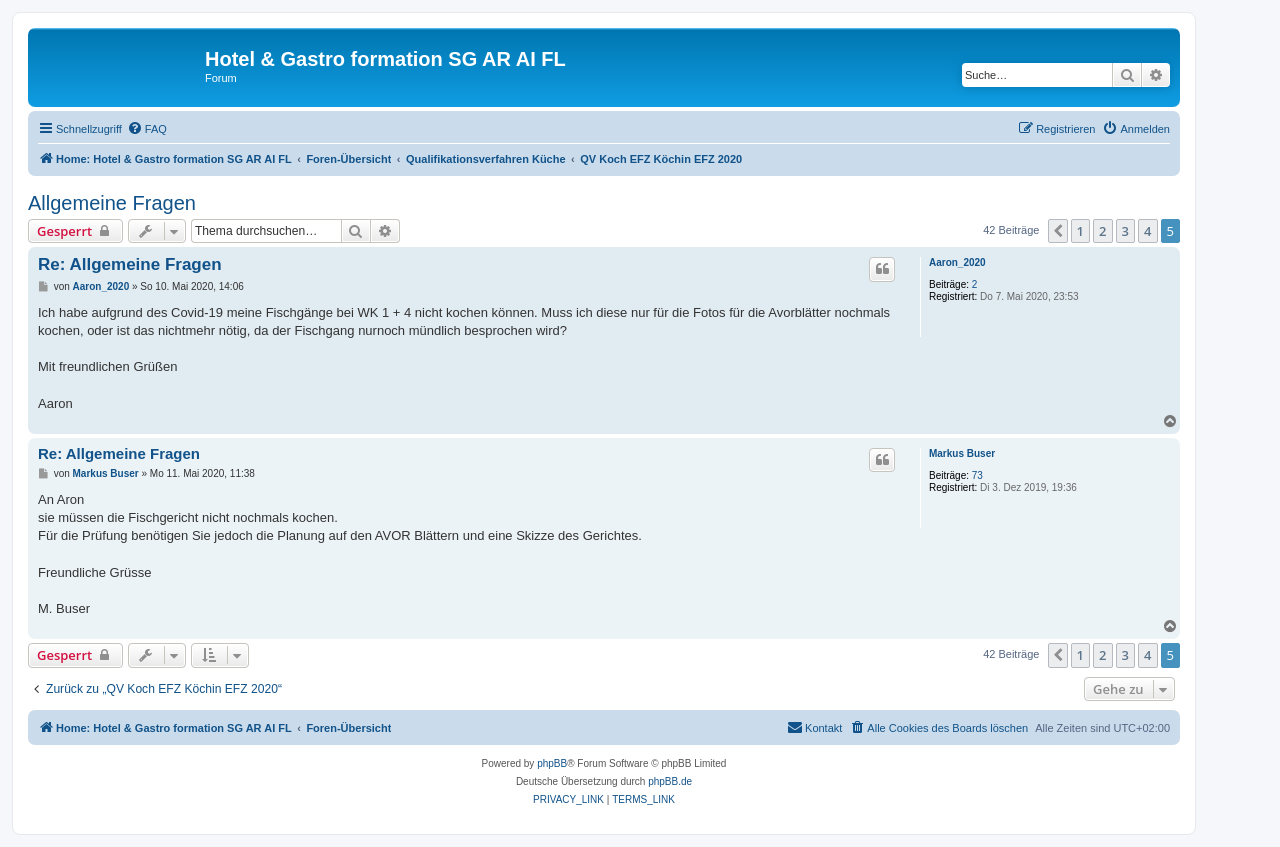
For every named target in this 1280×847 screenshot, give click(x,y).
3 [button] (1125, 231)
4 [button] (1147, 231)
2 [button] (1102, 231)
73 (977, 475)
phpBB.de (670, 781)
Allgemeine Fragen (112, 203)
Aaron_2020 (957, 262)
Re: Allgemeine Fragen (130, 264)
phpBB (552, 763)
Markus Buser (962, 453)
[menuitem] (147, 129)
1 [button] (1080, 231)
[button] (1058, 231)
